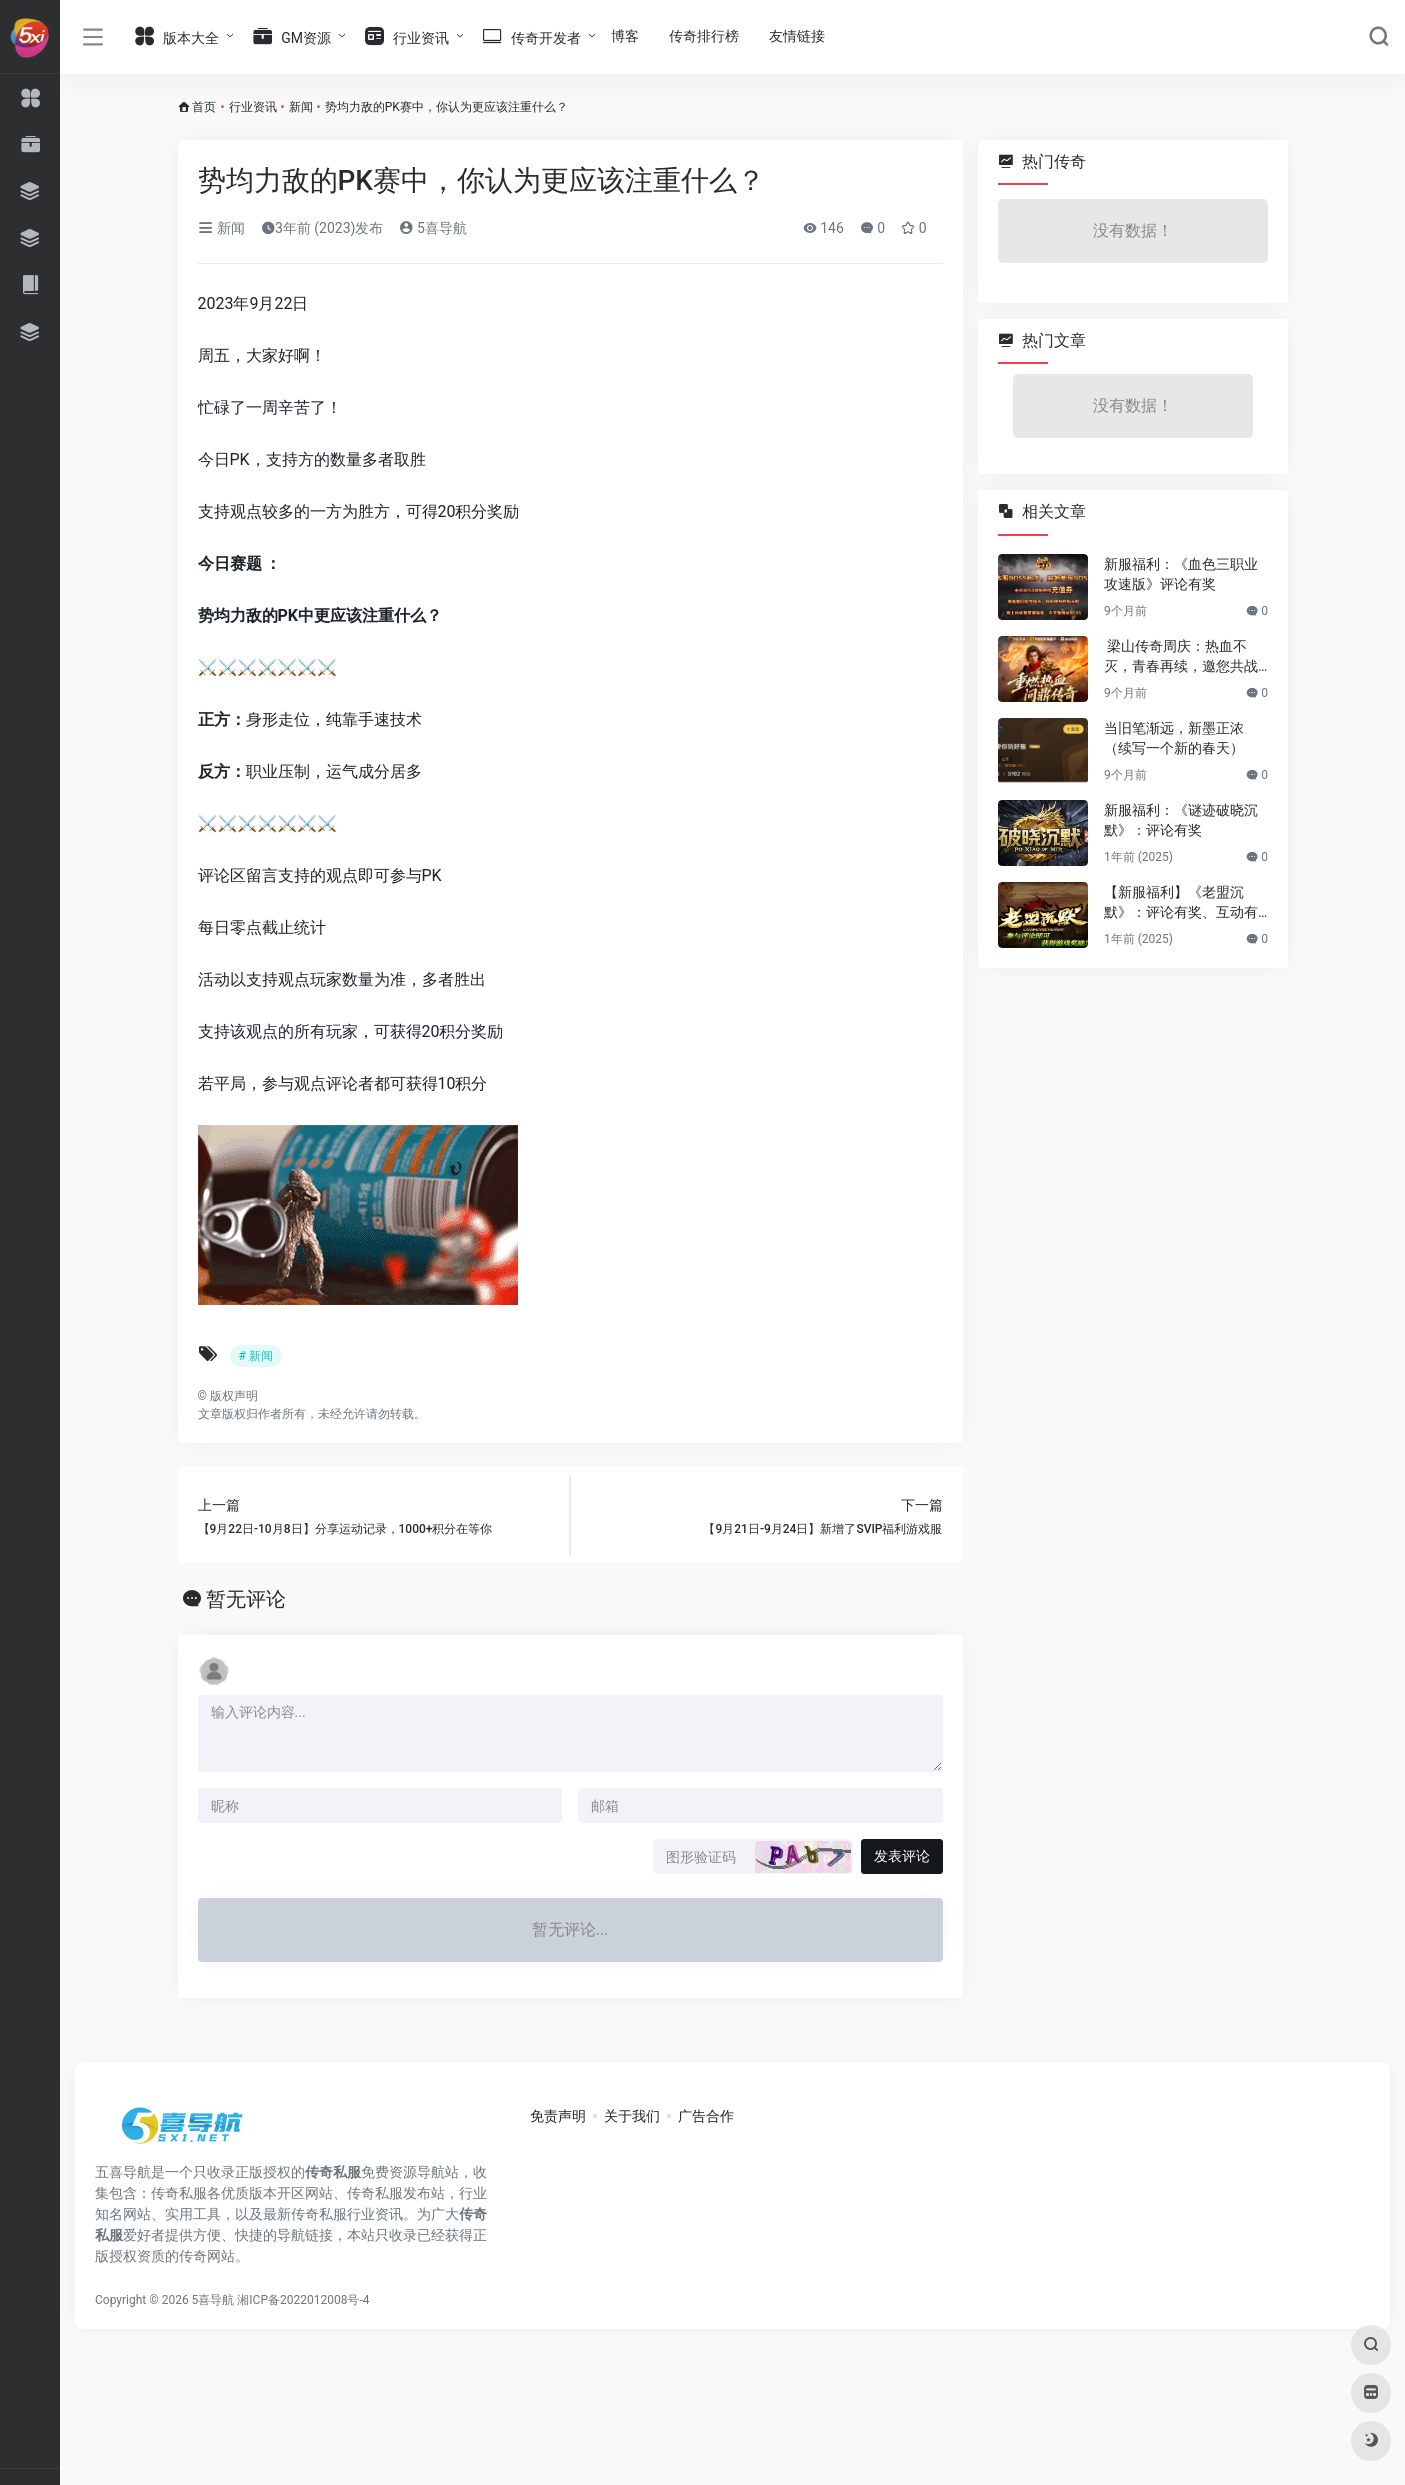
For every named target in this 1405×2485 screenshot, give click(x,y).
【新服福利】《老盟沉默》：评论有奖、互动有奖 (1181, 903)
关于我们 (632, 2116)
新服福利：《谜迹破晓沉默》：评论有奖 (1181, 820)
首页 (204, 107)
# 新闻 (256, 1356)
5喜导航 (432, 228)
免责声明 (558, 2116)
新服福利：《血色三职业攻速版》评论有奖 (1181, 574)
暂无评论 (246, 1599)
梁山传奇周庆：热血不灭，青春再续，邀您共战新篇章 (1181, 657)
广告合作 (706, 2116)
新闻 (301, 107)
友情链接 (797, 36)
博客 (625, 36)
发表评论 (902, 1856)
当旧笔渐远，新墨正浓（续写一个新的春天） (1174, 738)
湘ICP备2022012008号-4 (303, 2300)
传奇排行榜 (704, 36)
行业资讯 (253, 107)
